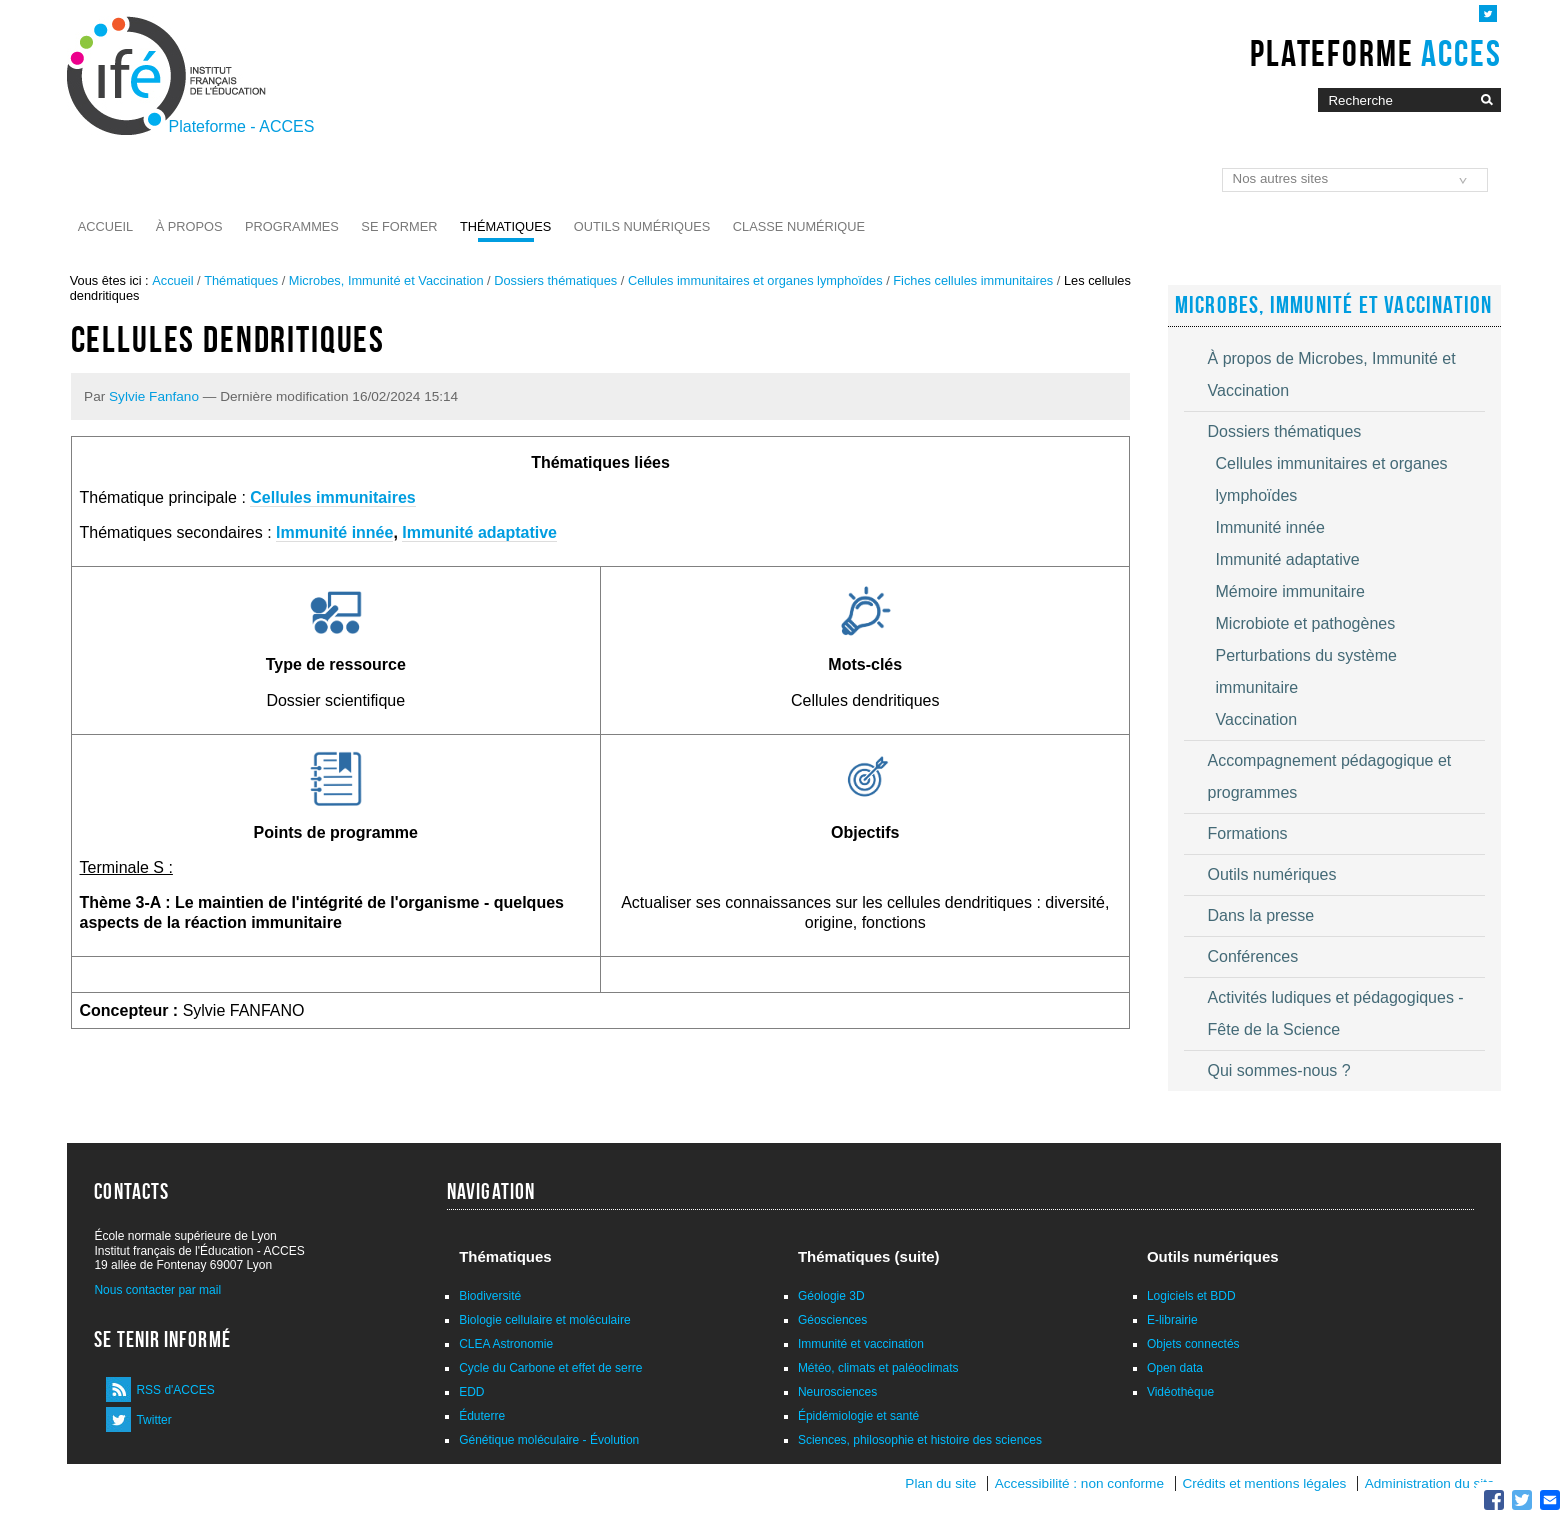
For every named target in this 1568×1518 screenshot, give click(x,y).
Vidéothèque (1180, 1392)
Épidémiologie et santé (858, 1416)
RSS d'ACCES (175, 1390)
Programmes (292, 226)
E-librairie (1172, 1320)
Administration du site (1430, 1483)
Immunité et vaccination (861, 1344)
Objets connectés (1193, 1344)
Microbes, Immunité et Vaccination (386, 280)
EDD (471, 1392)
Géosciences (832, 1320)
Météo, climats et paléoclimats (878, 1368)
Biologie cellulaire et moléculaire (544, 1320)
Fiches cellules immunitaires (973, 280)
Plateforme (1375, 53)
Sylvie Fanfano (154, 396)
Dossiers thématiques (555, 280)
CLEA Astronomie (506, 1344)
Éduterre (482, 1416)
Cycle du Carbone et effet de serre (550, 1368)
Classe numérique (799, 226)
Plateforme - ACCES (242, 126)
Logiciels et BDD (1191, 1296)
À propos (189, 226)
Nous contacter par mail (157, 1290)
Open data (1175, 1368)
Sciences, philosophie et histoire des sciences (920, 1440)
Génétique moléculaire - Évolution (549, 1440)
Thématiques (505, 226)
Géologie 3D (831, 1296)
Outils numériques (642, 226)
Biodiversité (490, 1296)
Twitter (153, 1420)
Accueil (105, 226)
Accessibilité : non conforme (1079, 1483)
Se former (399, 226)
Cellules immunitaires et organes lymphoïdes (755, 280)
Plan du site (940, 1483)
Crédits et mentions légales (1264, 1483)
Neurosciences (837, 1392)
